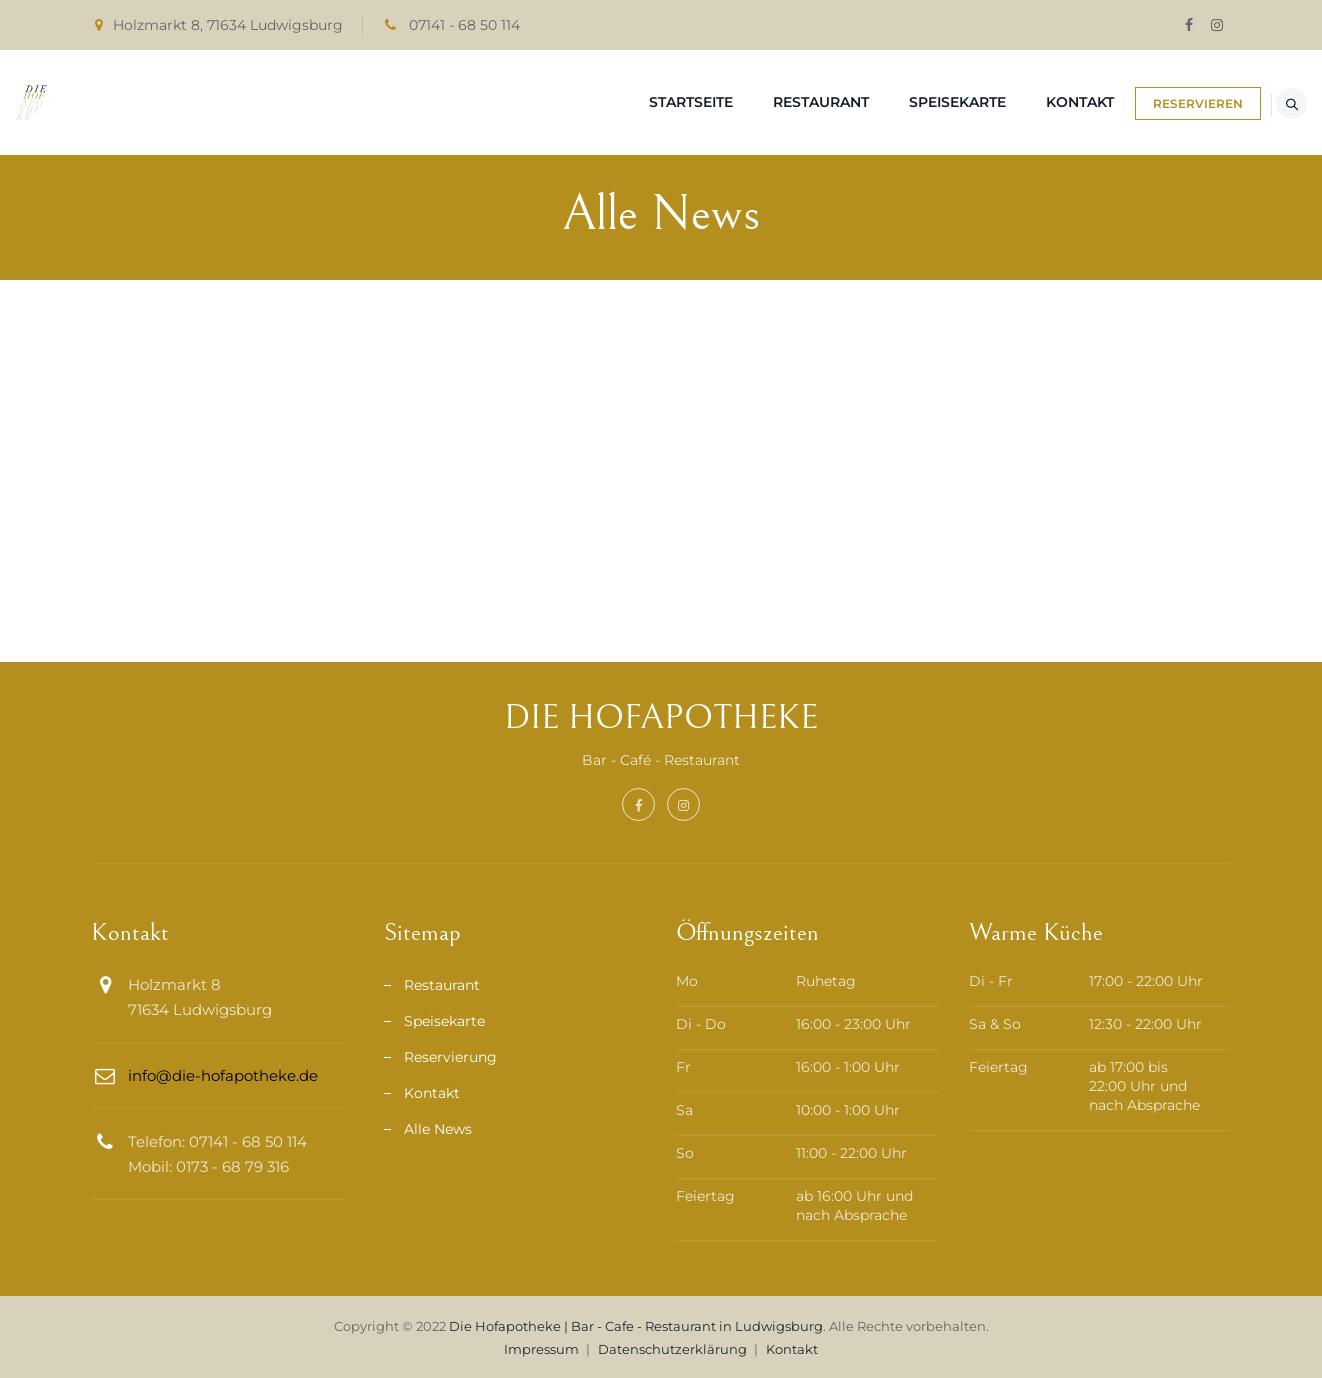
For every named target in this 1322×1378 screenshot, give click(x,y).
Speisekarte (889, 102)
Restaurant (753, 102)
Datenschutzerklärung (672, 1349)
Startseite (623, 102)
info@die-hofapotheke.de (223, 1075)
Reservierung (450, 1057)
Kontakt (1012, 102)
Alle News (438, 1129)
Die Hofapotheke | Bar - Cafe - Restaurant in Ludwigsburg (636, 1326)
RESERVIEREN (1152, 103)
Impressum (541, 1349)
